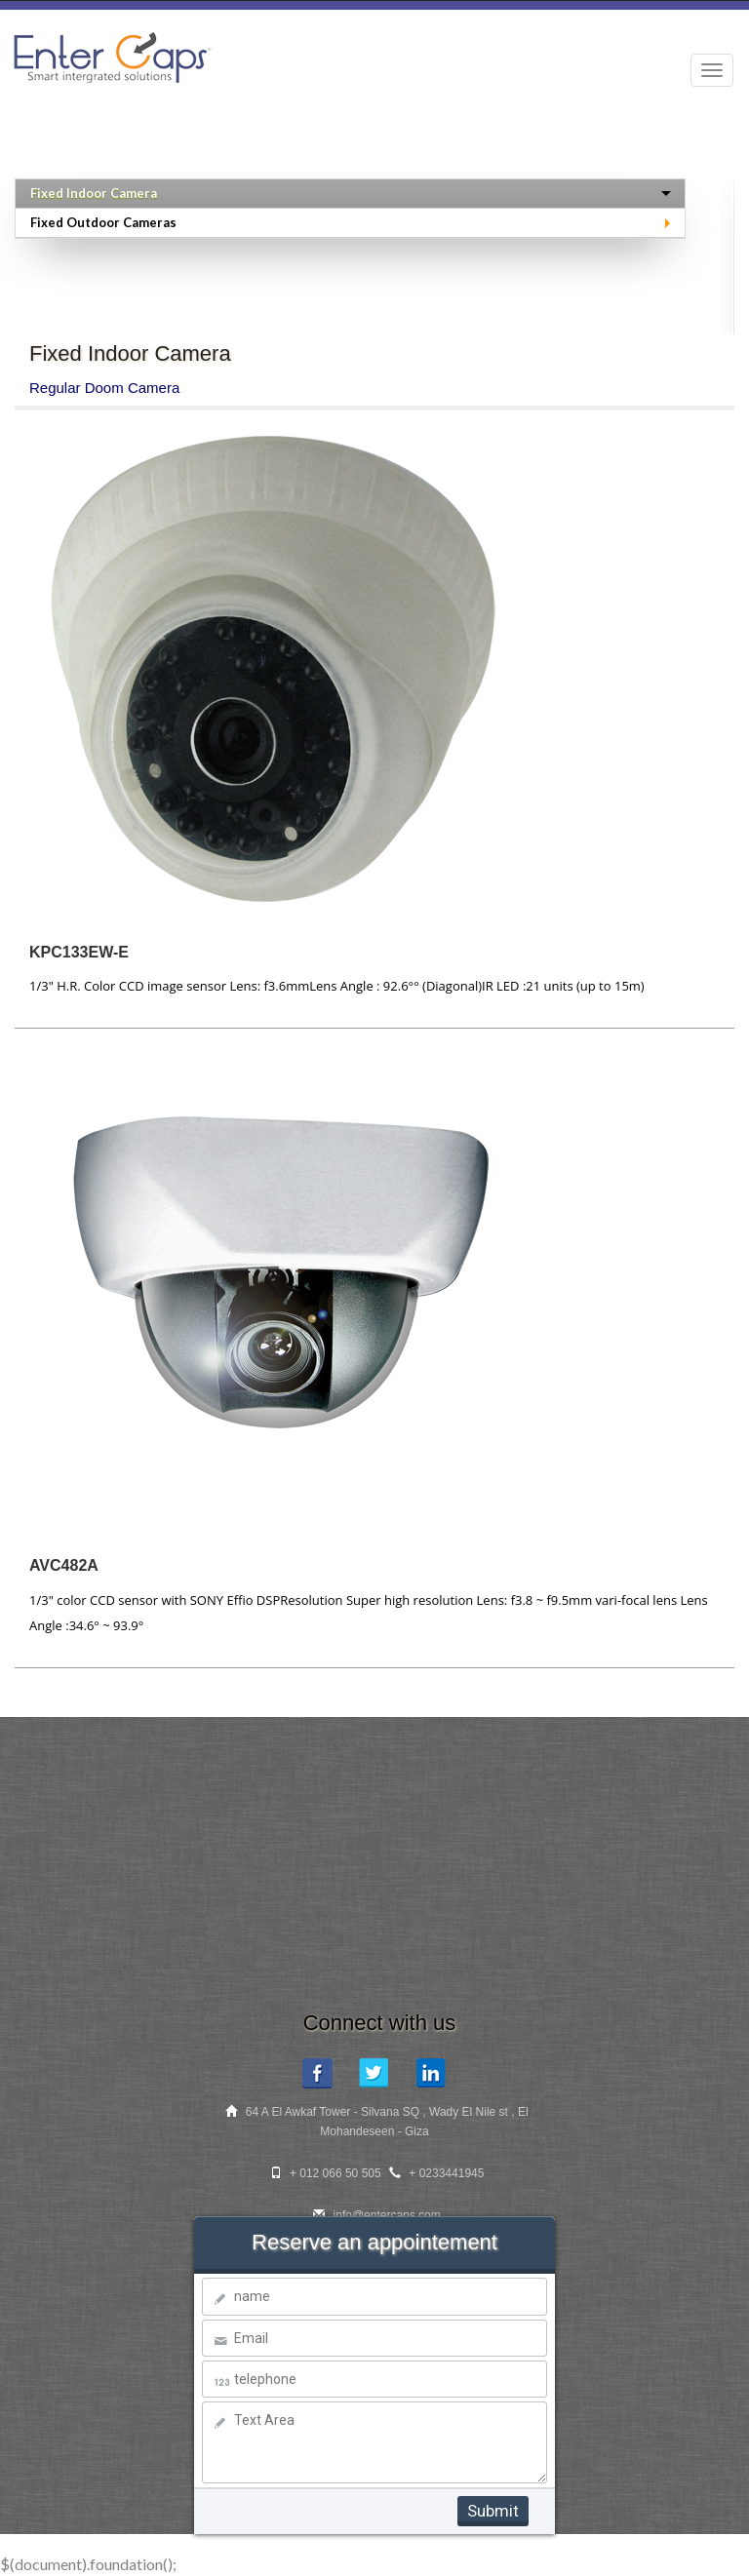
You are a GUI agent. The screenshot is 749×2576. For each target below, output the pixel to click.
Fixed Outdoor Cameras (103, 222)
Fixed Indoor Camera (93, 193)
